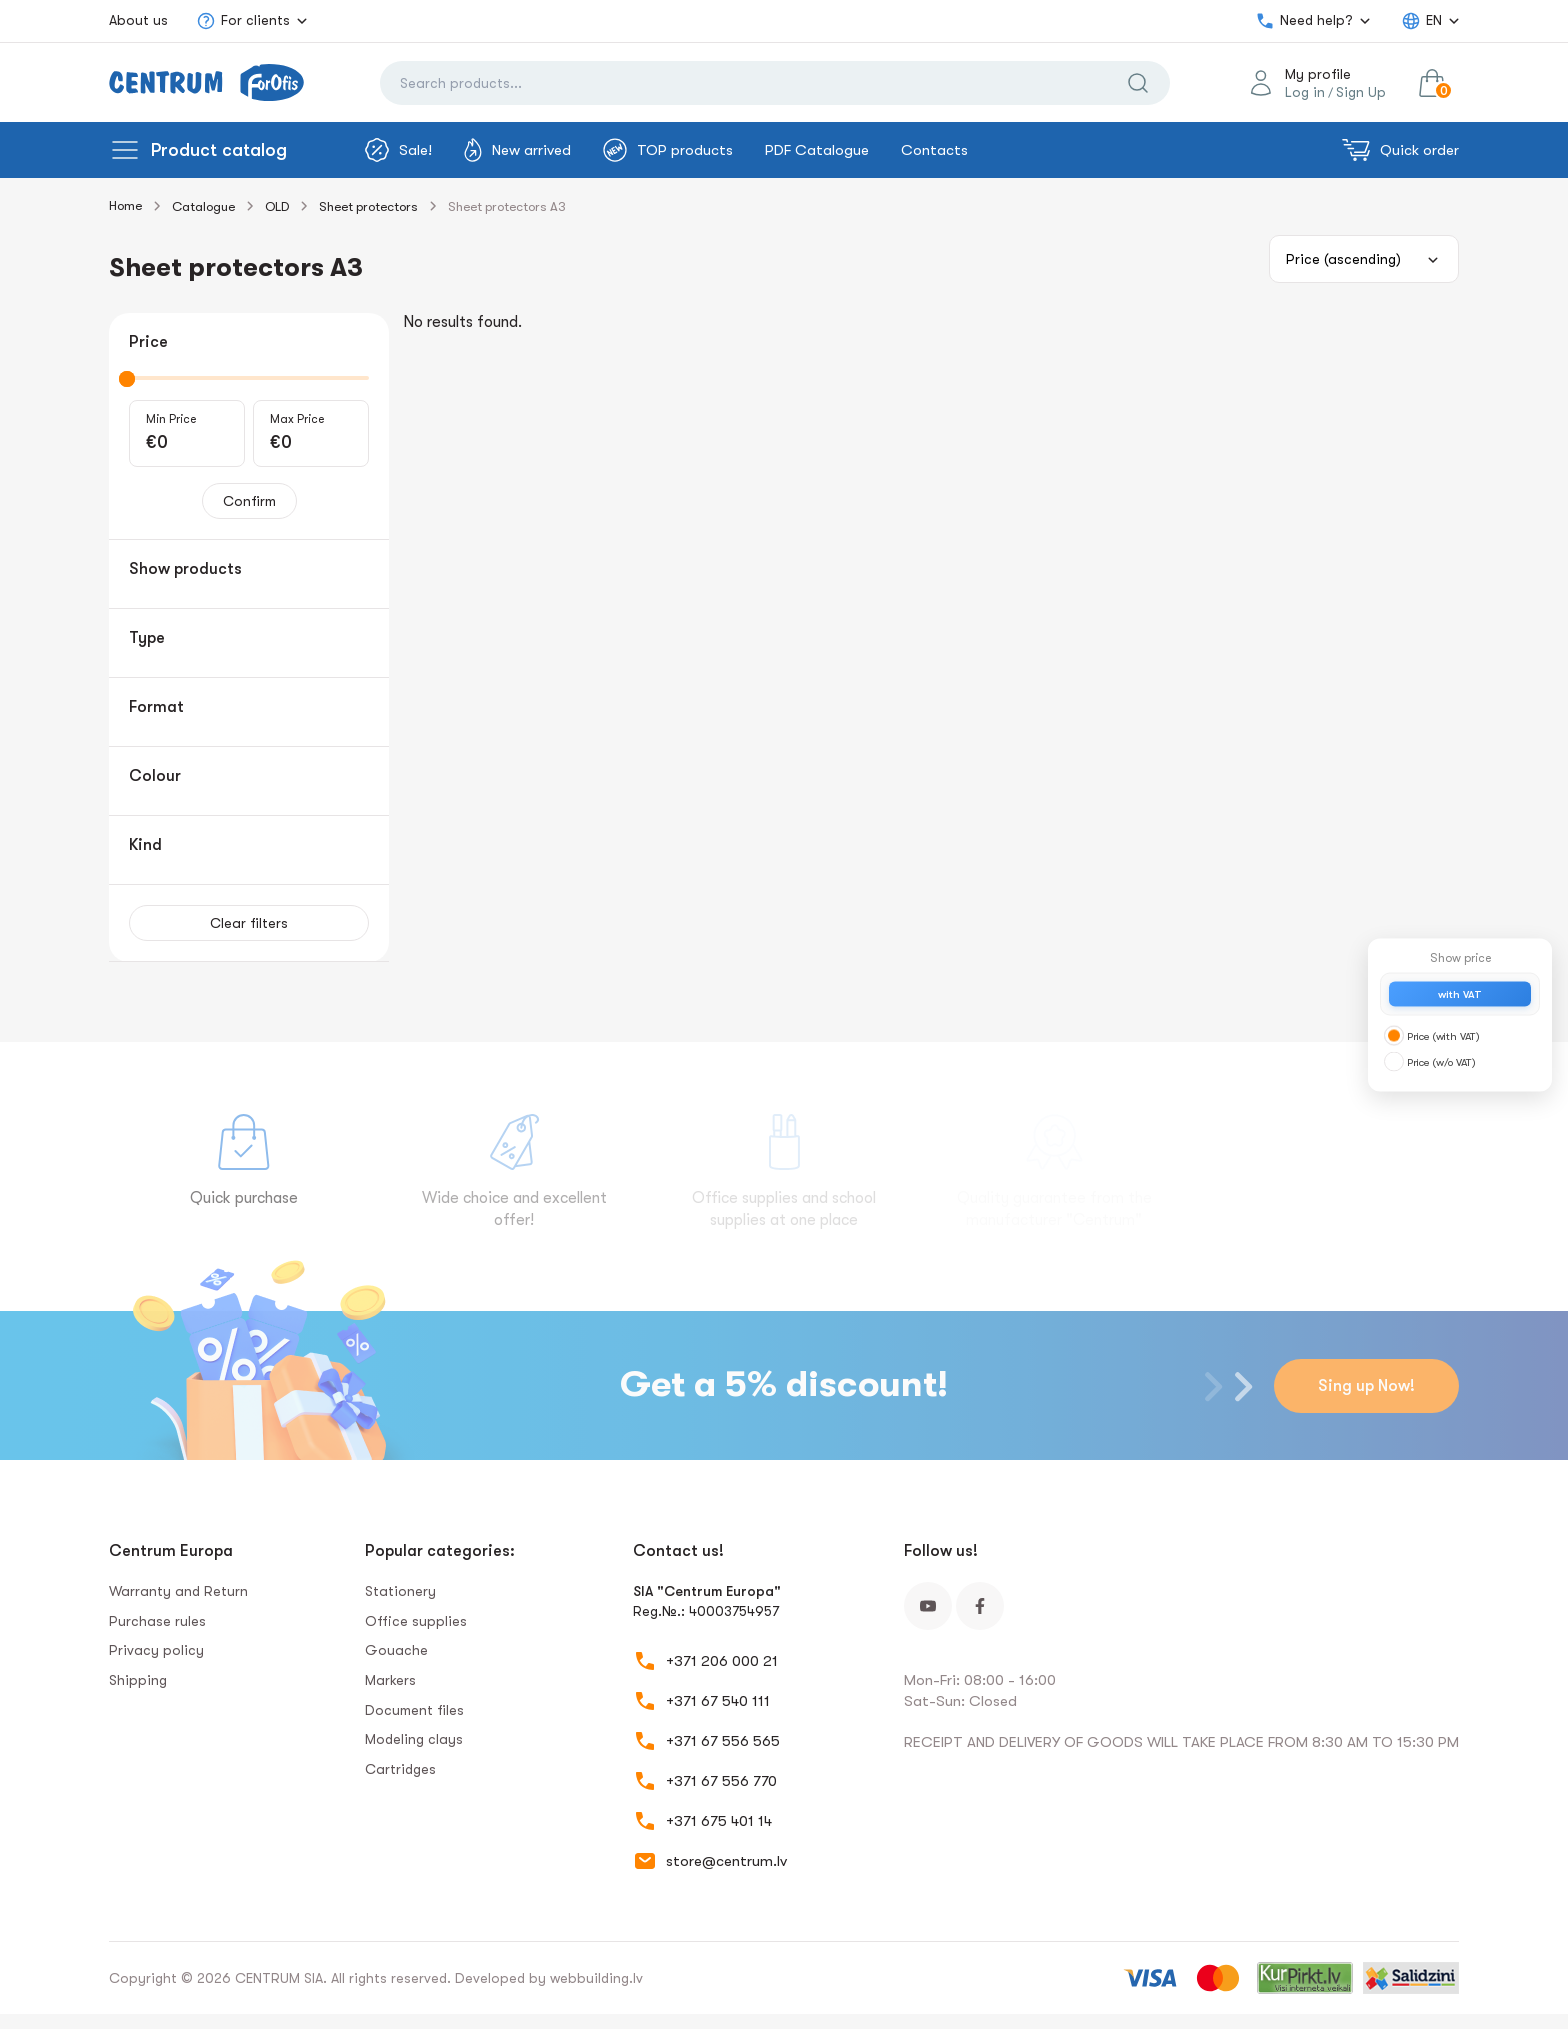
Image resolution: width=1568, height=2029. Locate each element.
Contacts (934, 150)
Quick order (1400, 150)
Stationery (400, 1591)
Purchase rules (157, 1621)
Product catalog (219, 150)
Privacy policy (156, 1650)
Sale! (398, 150)
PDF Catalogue (817, 150)
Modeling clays (414, 1739)
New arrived (517, 150)
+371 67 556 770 (721, 1781)
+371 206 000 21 (722, 1661)
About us (138, 20)
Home (125, 205)
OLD (277, 206)
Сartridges (400, 1769)
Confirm (249, 501)
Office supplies (416, 1621)
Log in (1305, 92)
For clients (243, 21)
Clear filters (249, 923)
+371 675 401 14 (719, 1821)
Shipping (138, 1680)
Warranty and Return (178, 1591)
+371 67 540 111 (718, 1701)
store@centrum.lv (726, 1861)
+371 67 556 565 (723, 1741)
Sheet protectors (368, 206)
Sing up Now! (1366, 1386)
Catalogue (203, 206)
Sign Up (1361, 92)
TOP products (668, 150)
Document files (414, 1710)
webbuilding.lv (596, 1978)
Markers (390, 1680)
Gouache (396, 1650)
